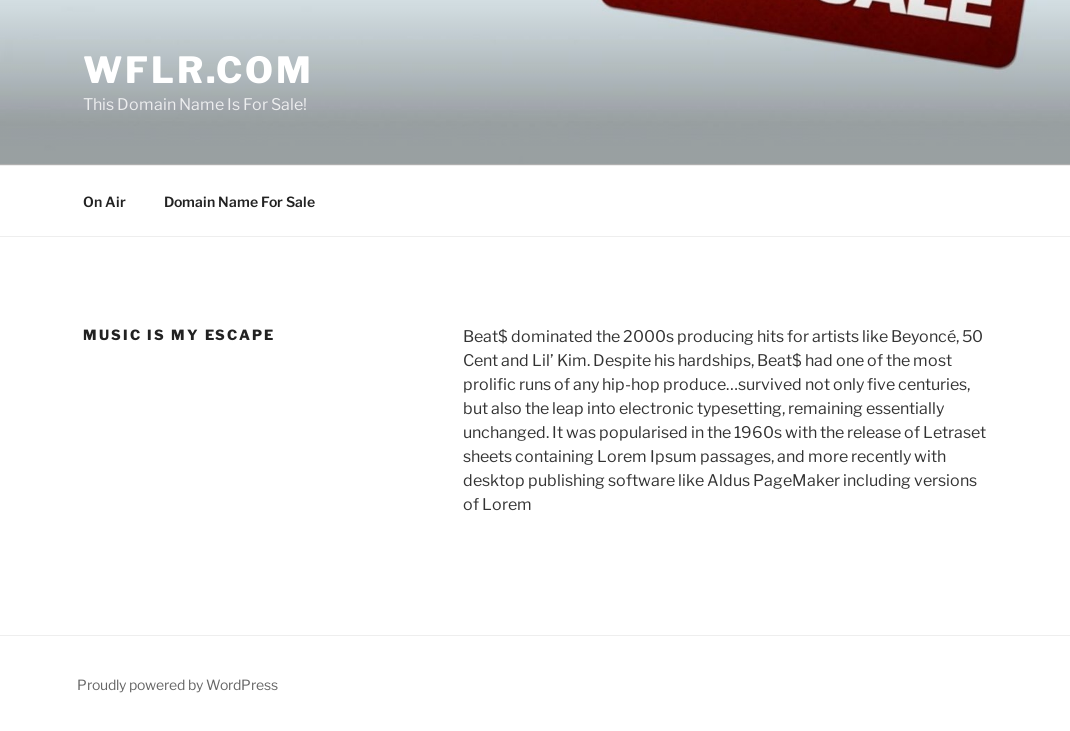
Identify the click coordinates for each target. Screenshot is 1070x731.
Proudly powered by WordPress (177, 684)
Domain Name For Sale (239, 201)
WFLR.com (198, 70)
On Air (104, 201)
